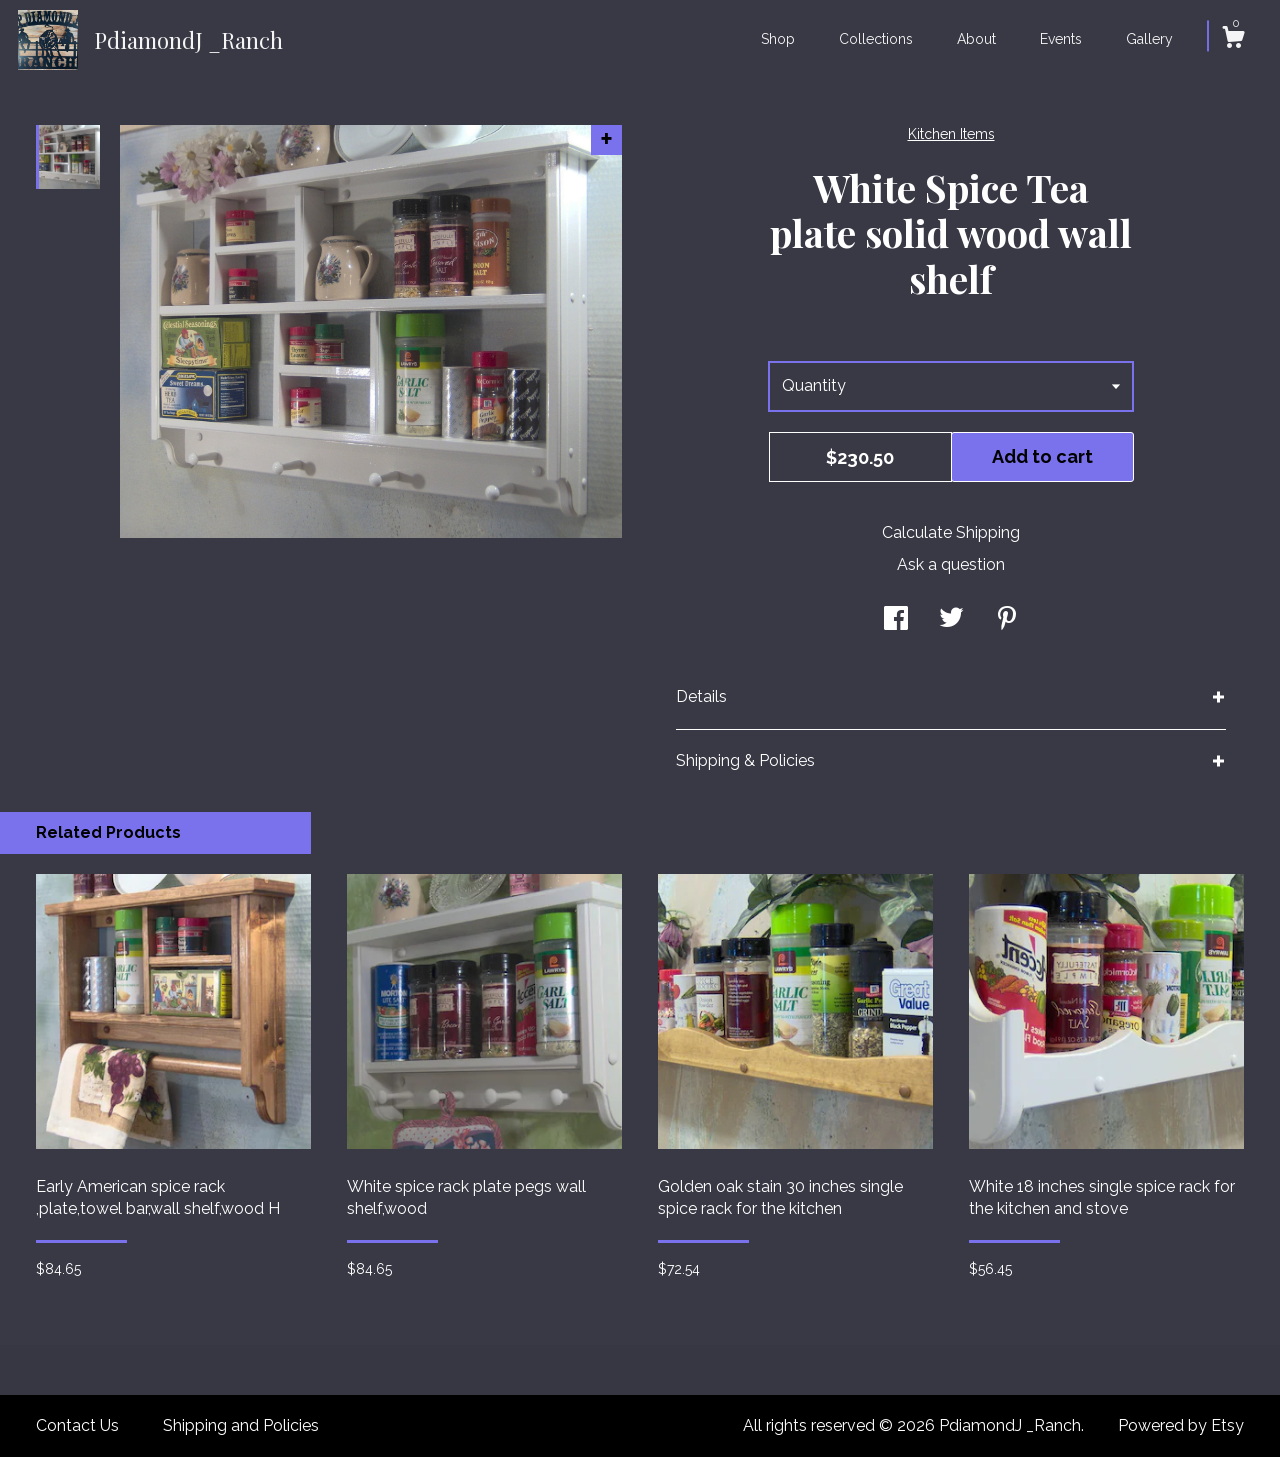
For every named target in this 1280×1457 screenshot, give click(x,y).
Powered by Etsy (1181, 1425)
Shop (778, 39)
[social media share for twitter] (951, 620)
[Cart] (1233, 40)
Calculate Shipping (951, 532)
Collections (876, 39)
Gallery (1149, 39)
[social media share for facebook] (896, 620)
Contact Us (77, 1425)
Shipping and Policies (241, 1425)
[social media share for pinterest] (1007, 620)
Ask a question (951, 564)
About (976, 39)
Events (1061, 39)
